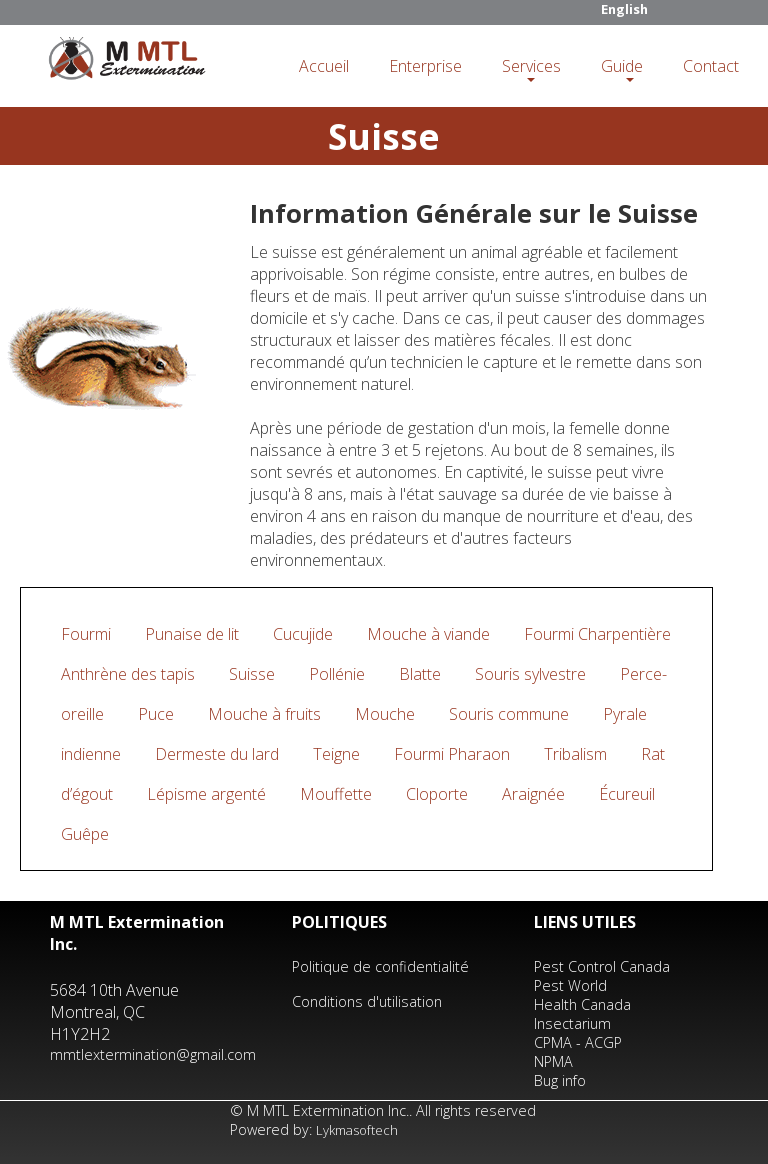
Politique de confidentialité (380, 966)
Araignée (533, 794)
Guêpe (85, 834)
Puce (156, 714)
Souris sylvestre (530, 674)
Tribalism (575, 754)
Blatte (420, 674)
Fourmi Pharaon (452, 754)
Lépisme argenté (206, 794)
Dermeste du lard (217, 754)
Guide (622, 66)
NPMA (553, 1061)
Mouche (385, 714)
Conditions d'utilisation (367, 1001)
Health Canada (582, 1004)
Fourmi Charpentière (597, 634)
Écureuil (627, 794)
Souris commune (509, 714)
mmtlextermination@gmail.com (153, 1054)
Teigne (336, 754)
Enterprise (425, 66)
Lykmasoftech (357, 1130)
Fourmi (86, 634)
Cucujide (303, 634)
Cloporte (437, 794)
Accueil (324, 66)
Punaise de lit (192, 634)
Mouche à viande (428, 634)
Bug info (560, 1080)
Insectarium (572, 1023)
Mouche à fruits (264, 714)
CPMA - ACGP (578, 1042)
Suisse (252, 674)
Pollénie (337, 674)
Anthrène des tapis (128, 674)
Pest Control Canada (602, 966)
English (624, 9)
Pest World (570, 985)
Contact (711, 66)
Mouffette (336, 794)
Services (531, 66)
